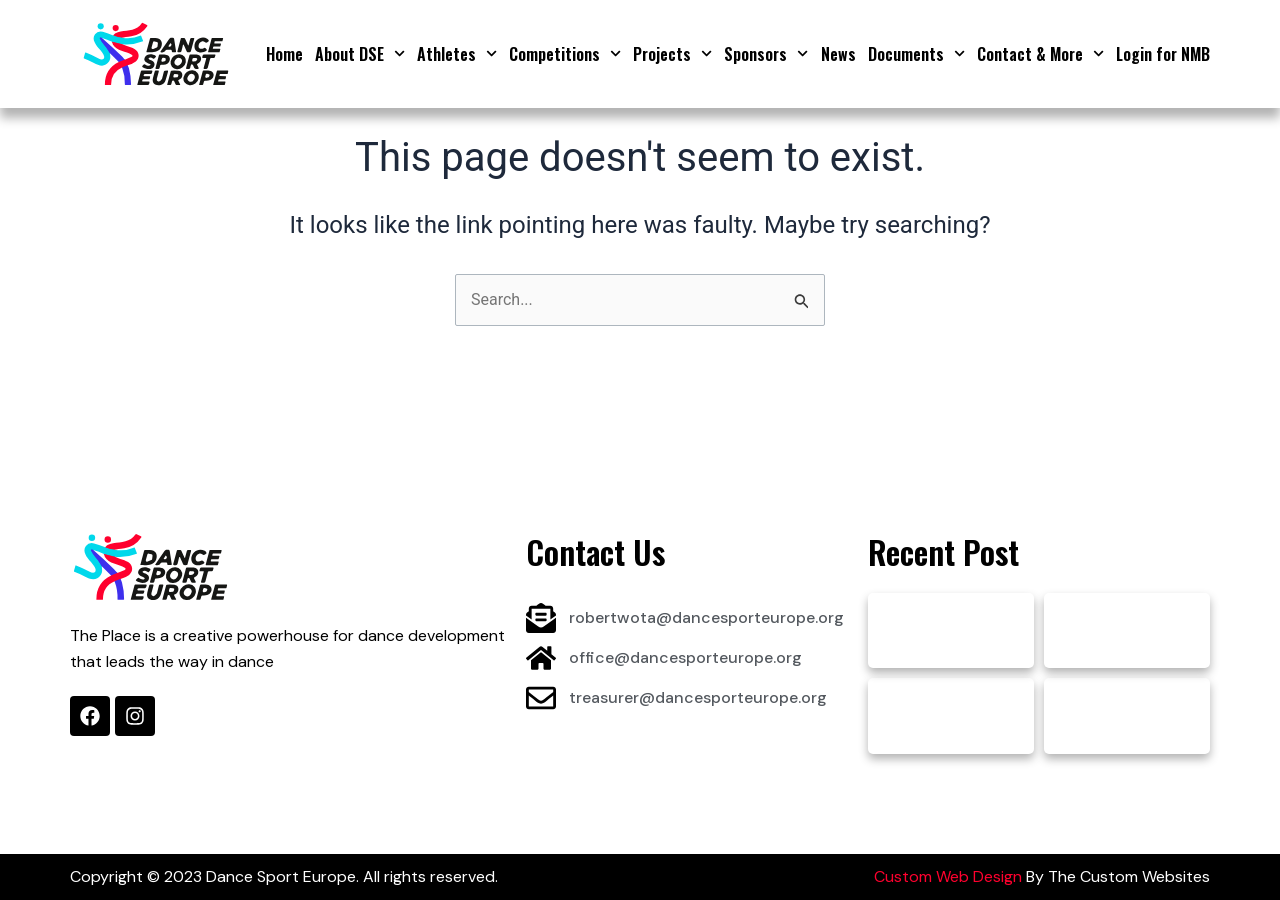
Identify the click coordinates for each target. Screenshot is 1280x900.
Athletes (457, 53)
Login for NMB (1163, 54)
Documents (916, 53)
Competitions (565, 53)
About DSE (360, 53)
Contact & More (1040, 53)
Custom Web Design (948, 876)
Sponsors (766, 53)
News (838, 54)
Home (284, 54)
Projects (672, 53)
